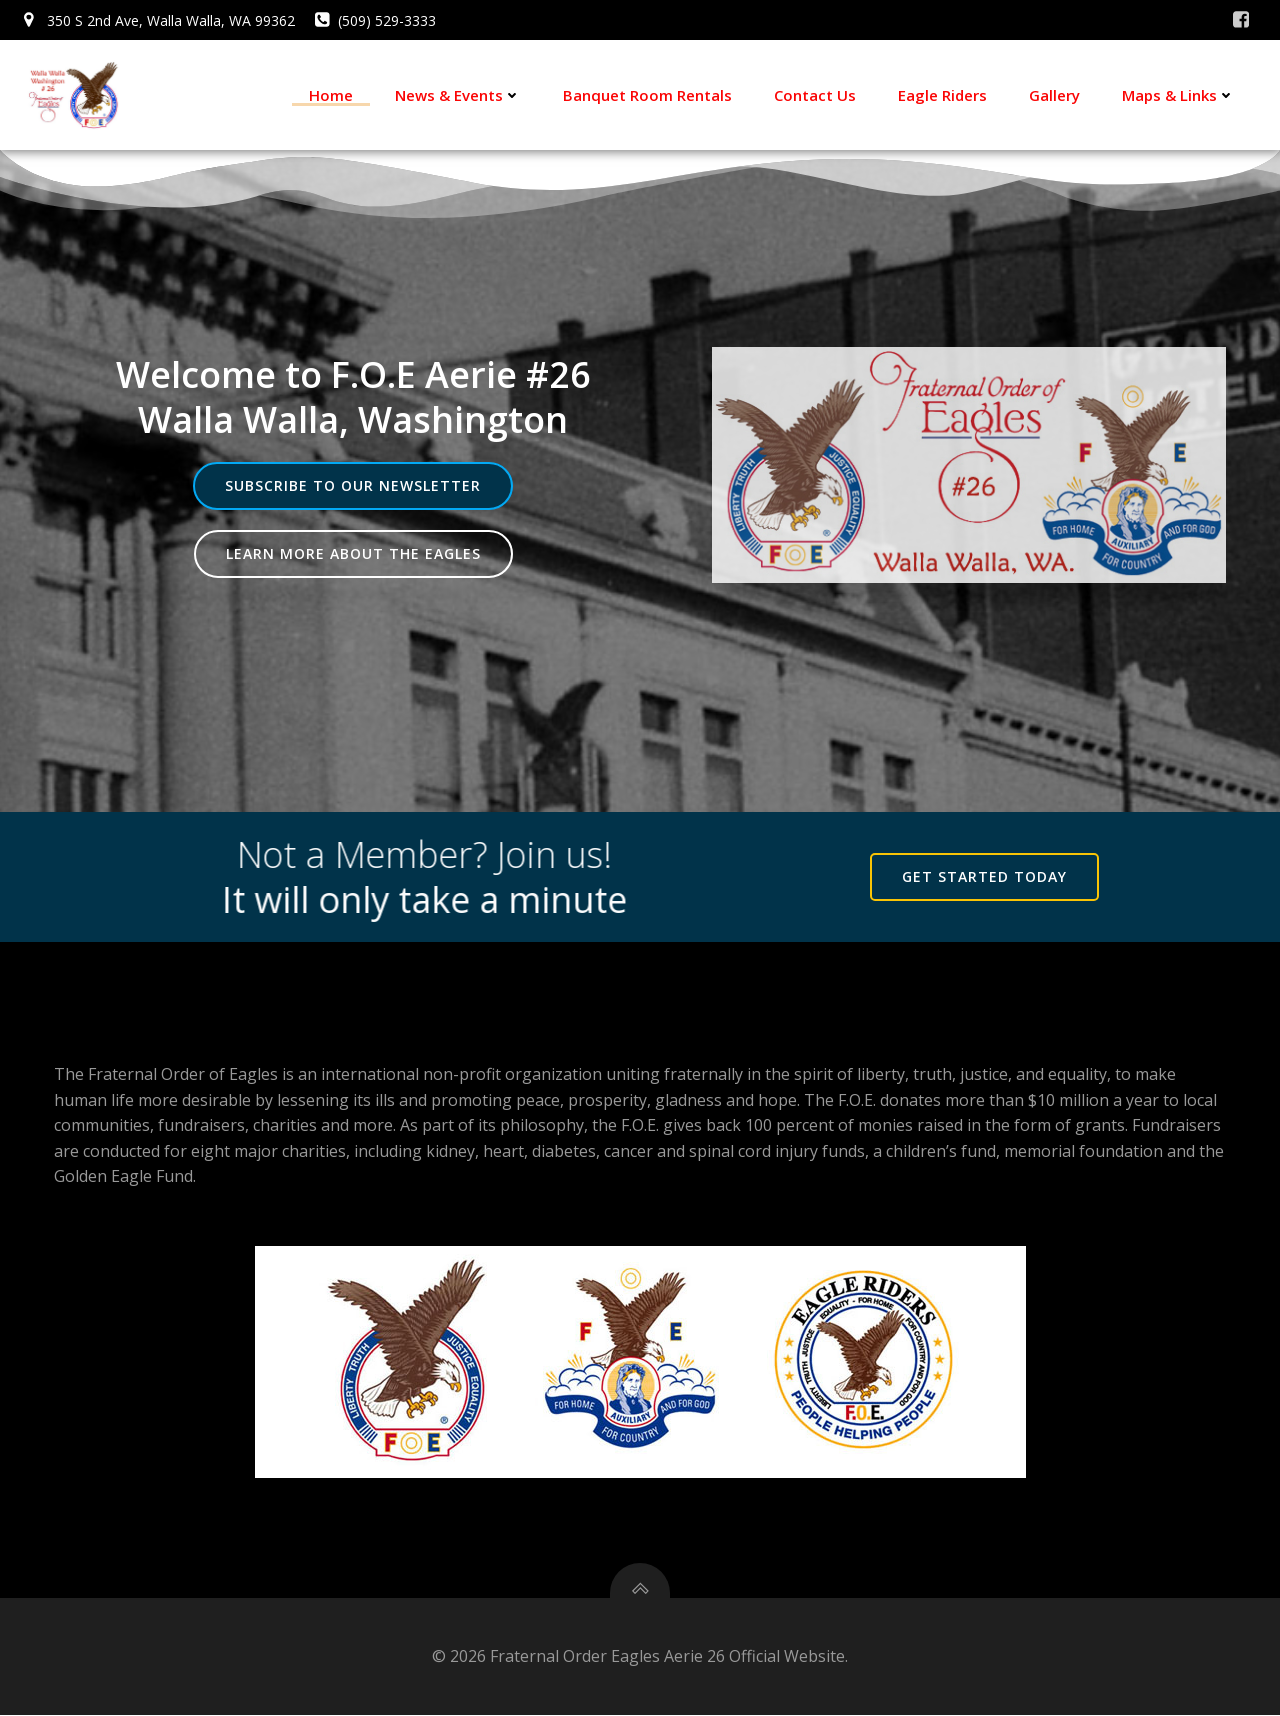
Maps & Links (1178, 95)
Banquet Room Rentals (647, 95)
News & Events (458, 95)
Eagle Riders (942, 95)
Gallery (1054, 95)
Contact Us (815, 95)
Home (331, 95)
